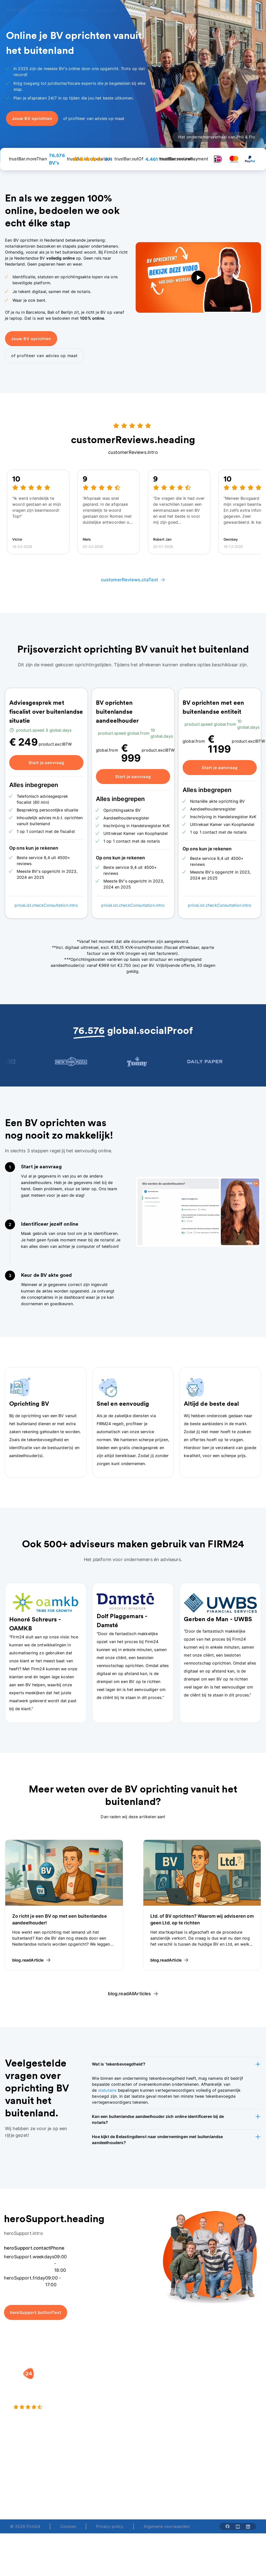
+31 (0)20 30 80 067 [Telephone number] (109, 2489)
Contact (244, 2422)
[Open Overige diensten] (76, 10)
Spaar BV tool (154, 2412)
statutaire (107, 2090)
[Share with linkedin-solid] (248, 2526)
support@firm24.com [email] (153, 2489)
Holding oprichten (103, 2393)
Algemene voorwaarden (166, 2526)
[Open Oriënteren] (137, 10)
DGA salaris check (152, 2399)
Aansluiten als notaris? (202, 2403)
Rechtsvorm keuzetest (152, 2383)
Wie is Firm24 (202, 2380)
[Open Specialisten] (110, 10)
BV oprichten (106, 2380)
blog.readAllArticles (133, 1993)
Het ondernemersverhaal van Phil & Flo (216, 136)
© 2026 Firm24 (25, 2526)
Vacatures (198, 2390)
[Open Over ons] (162, 10)
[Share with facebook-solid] (228, 2526)
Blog (240, 2386)
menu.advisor (199, 10)
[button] (176, 2064)
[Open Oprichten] (45, 10)
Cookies (68, 2526)
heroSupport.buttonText (35, 2312)
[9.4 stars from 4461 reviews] (49, 2407)
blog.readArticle (31, 1960)
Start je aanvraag (46, 762)
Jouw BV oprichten (31, 338)
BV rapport (152, 2422)
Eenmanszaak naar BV (107, 2409)
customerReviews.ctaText (133, 579)
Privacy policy (109, 2526)
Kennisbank (247, 2412)
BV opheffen (106, 2422)
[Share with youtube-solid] (238, 2526)
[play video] (198, 277)
